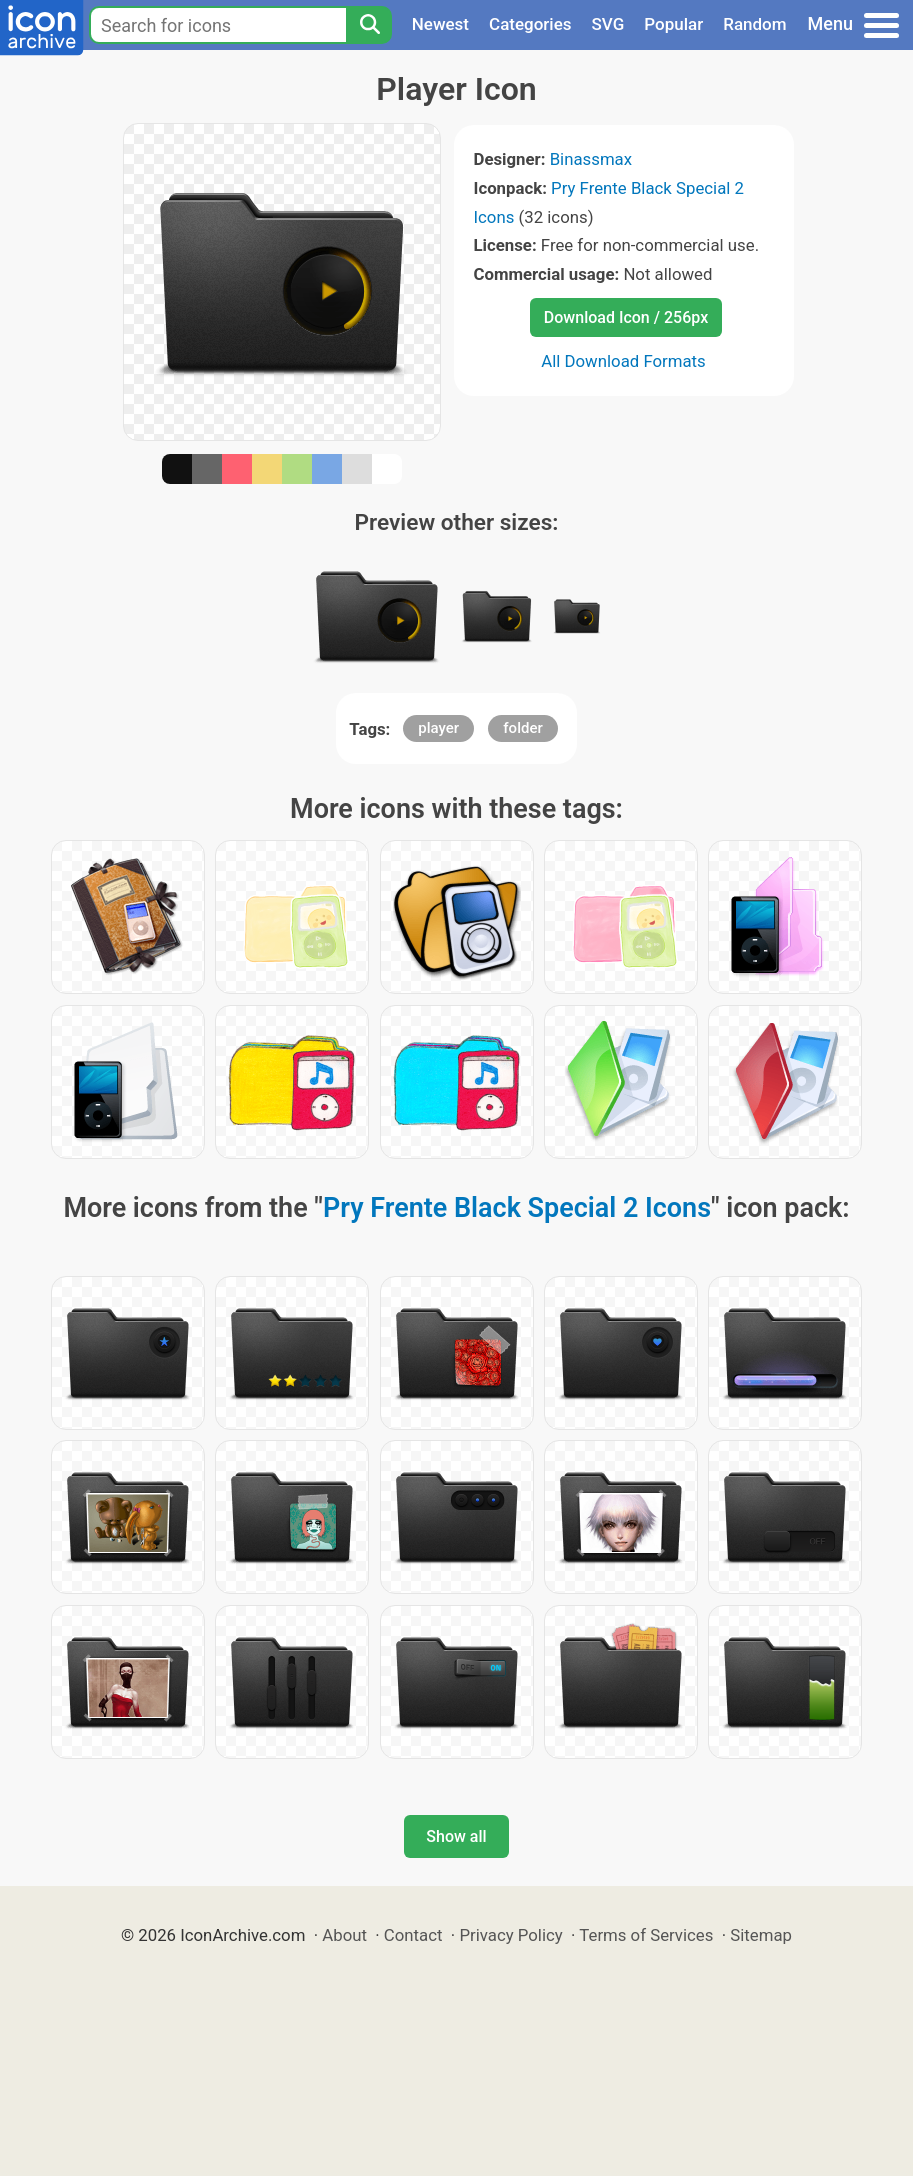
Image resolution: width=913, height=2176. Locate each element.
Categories (530, 24)
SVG (608, 24)
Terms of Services (646, 1935)
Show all (456, 1836)
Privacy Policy (510, 1935)
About (344, 1935)
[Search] (369, 25)
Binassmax (591, 159)
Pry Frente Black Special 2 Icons (517, 1208)
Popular (673, 24)
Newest (440, 24)
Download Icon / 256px (626, 317)
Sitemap (761, 1935)
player (438, 728)
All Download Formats (623, 361)
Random (754, 24)
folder (522, 728)
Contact (413, 1935)
